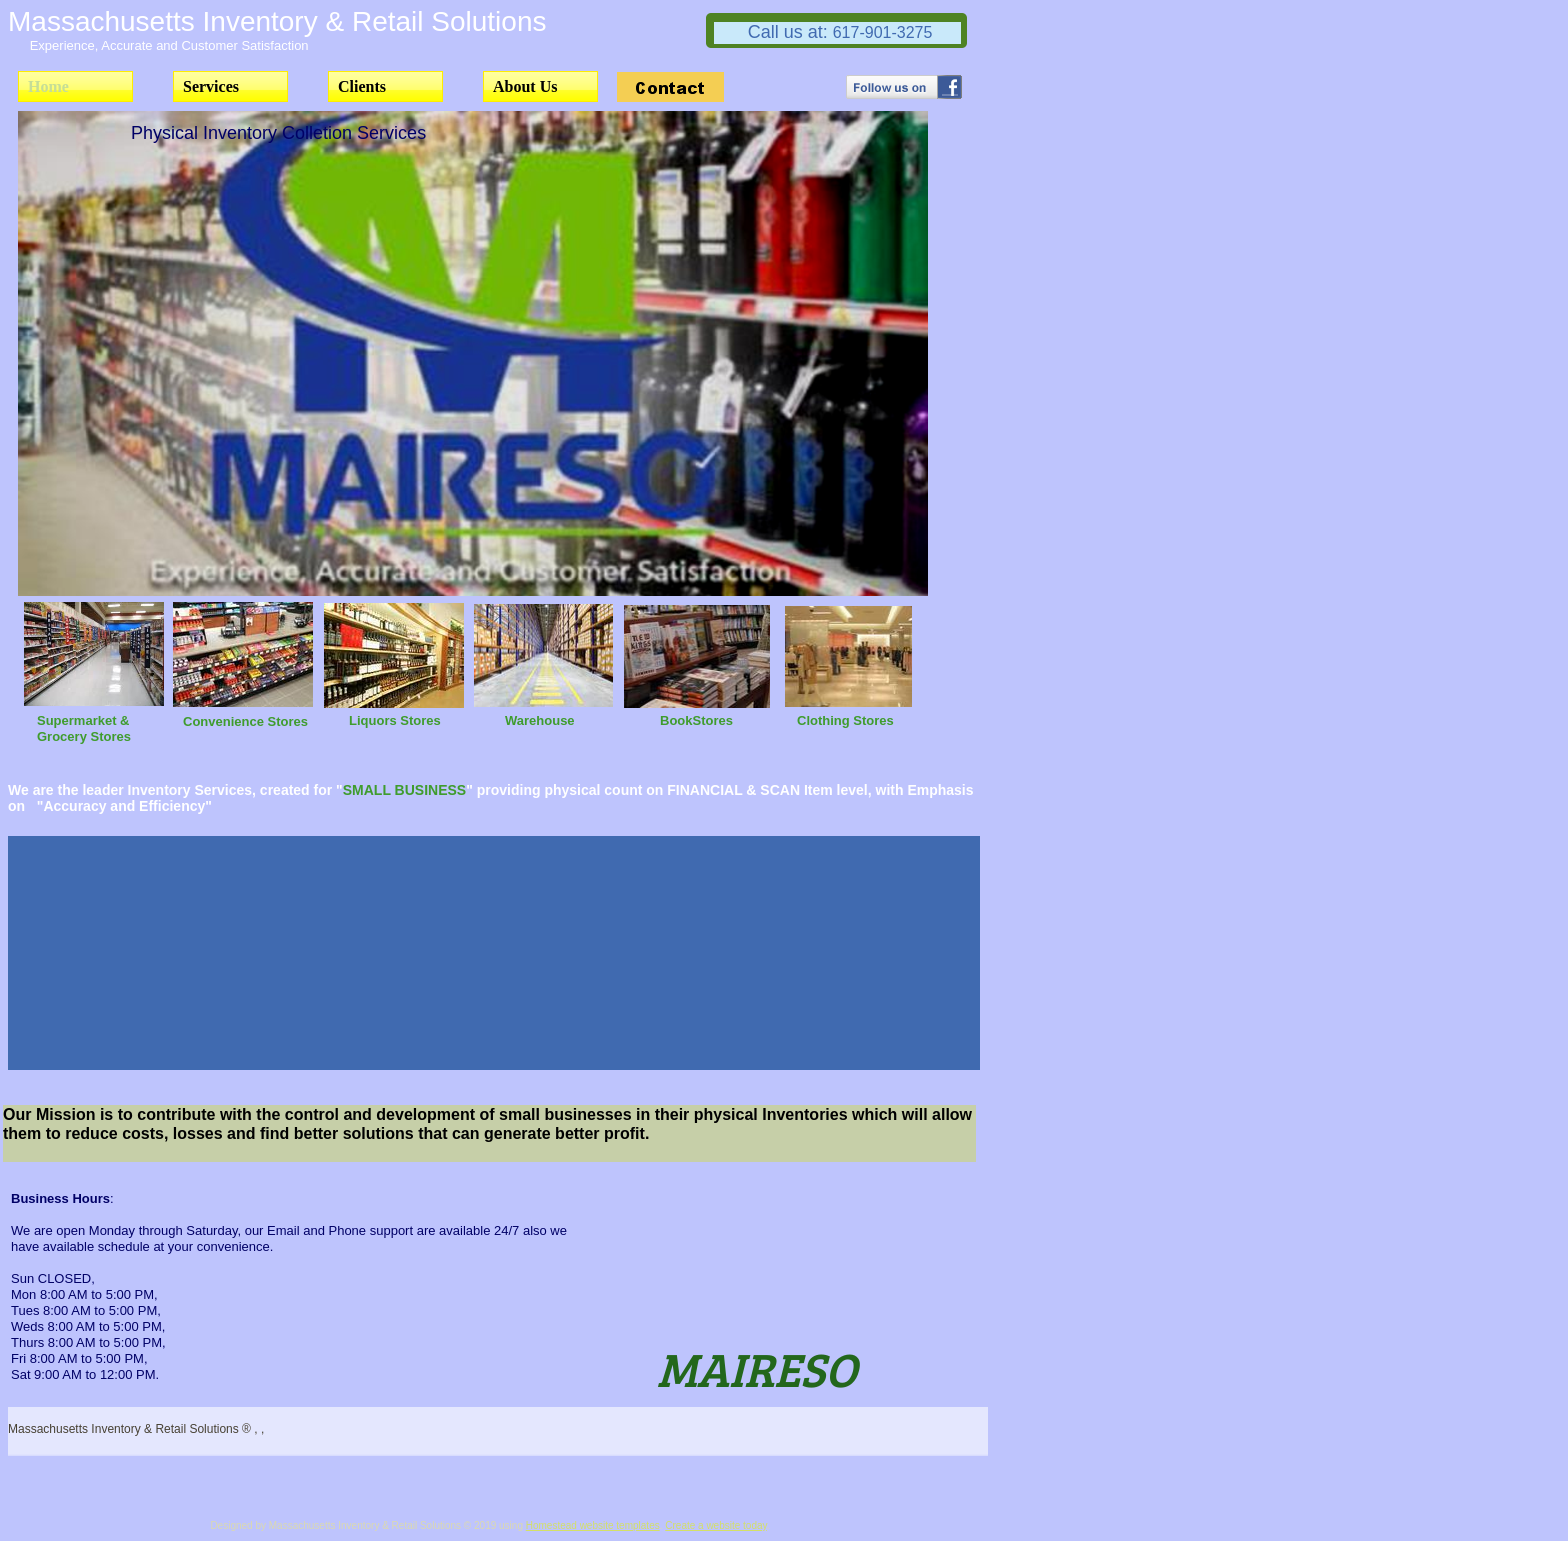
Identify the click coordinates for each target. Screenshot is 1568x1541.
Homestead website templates (593, 1525)
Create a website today (716, 1525)
